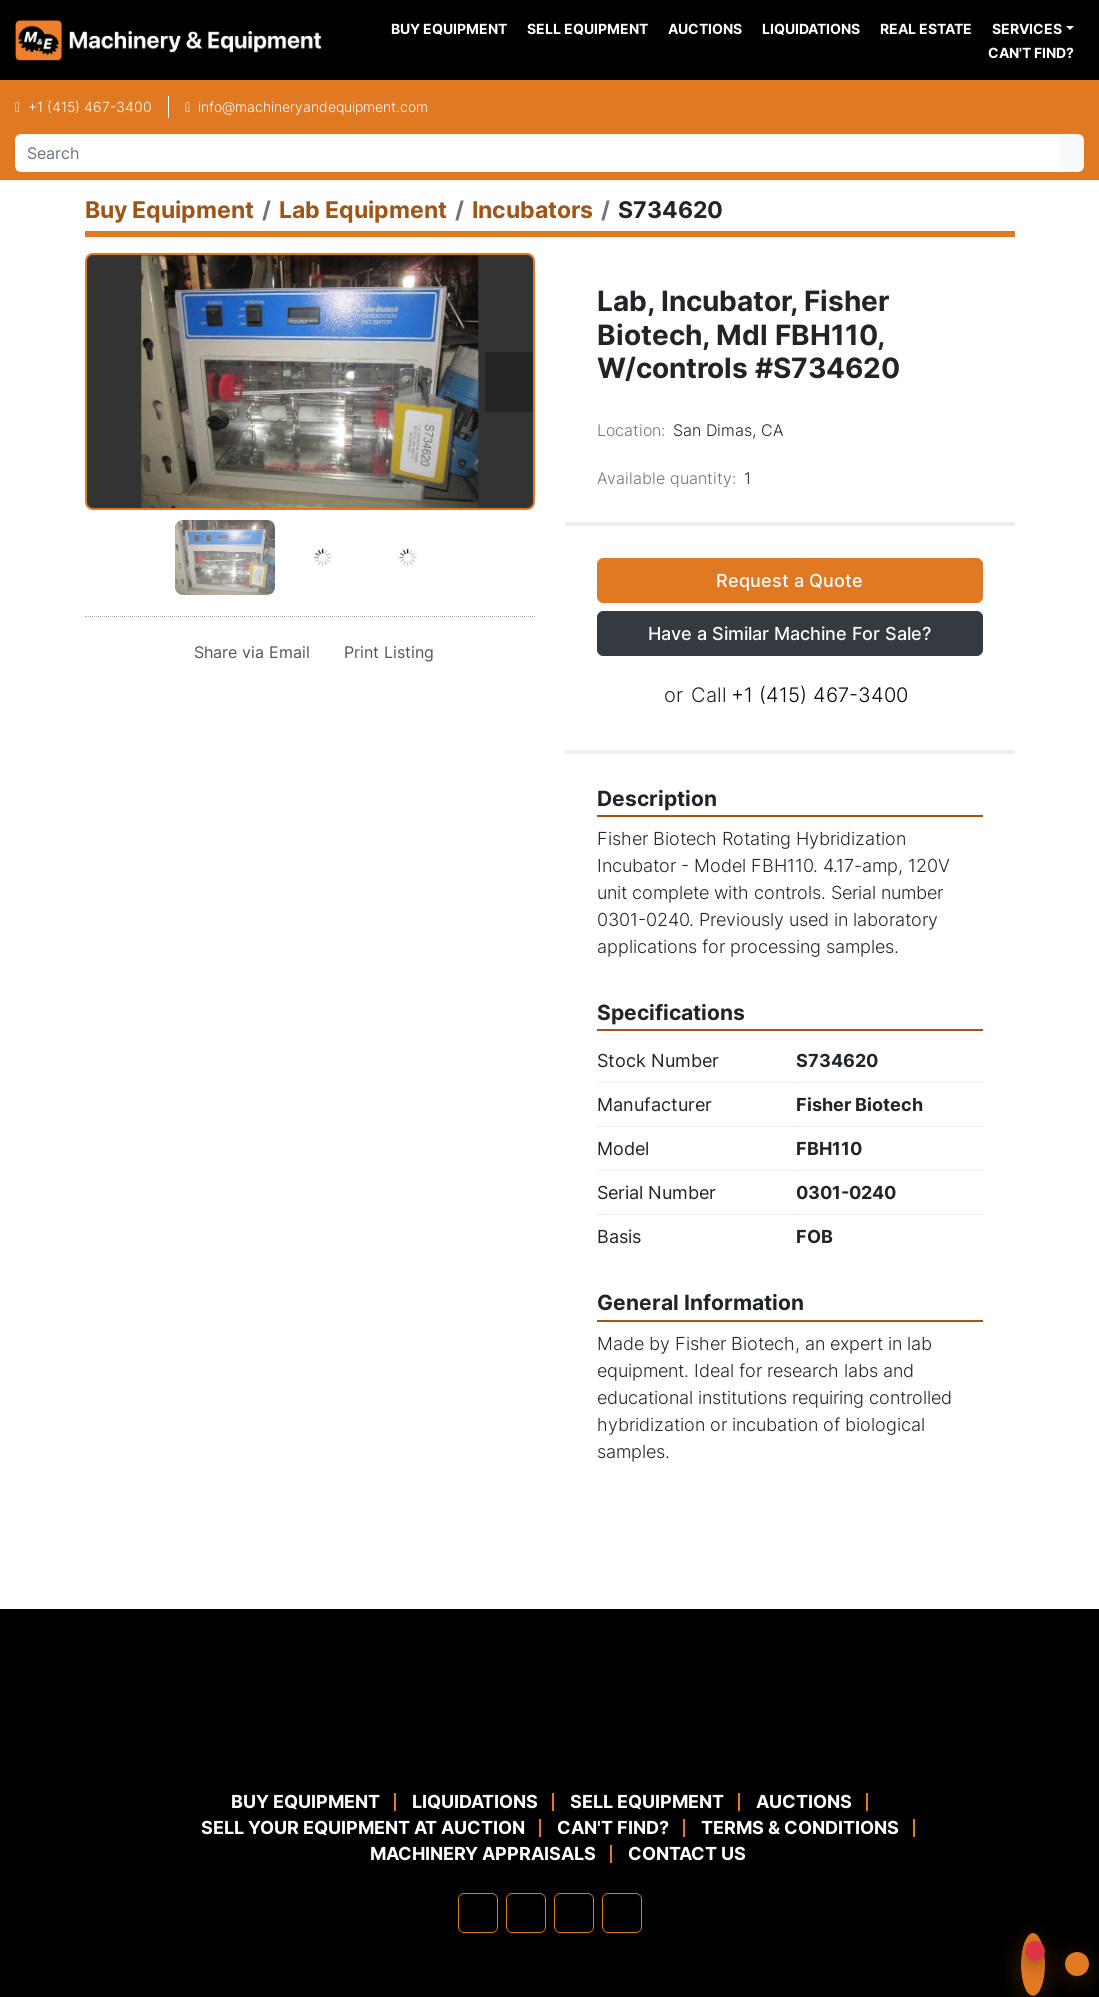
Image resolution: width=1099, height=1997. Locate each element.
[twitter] (574, 1913)
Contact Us (687, 1853)
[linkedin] (526, 1913)
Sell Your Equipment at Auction (363, 1827)
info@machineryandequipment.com (313, 106)
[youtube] (622, 1913)
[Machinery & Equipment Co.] (550, 1740)
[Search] (537, 153)
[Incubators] (532, 209)
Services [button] (1027, 28)
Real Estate (926, 28)
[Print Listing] (385, 652)
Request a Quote (789, 580)
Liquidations (811, 28)
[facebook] (478, 1913)
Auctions (705, 28)
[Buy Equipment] (169, 209)
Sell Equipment (587, 28)
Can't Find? (1031, 52)
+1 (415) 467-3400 (90, 106)
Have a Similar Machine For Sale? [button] (789, 633)
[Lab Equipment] (363, 209)
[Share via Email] (248, 652)
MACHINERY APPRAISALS (483, 1853)
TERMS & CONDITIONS (800, 1827)
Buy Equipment (449, 28)
